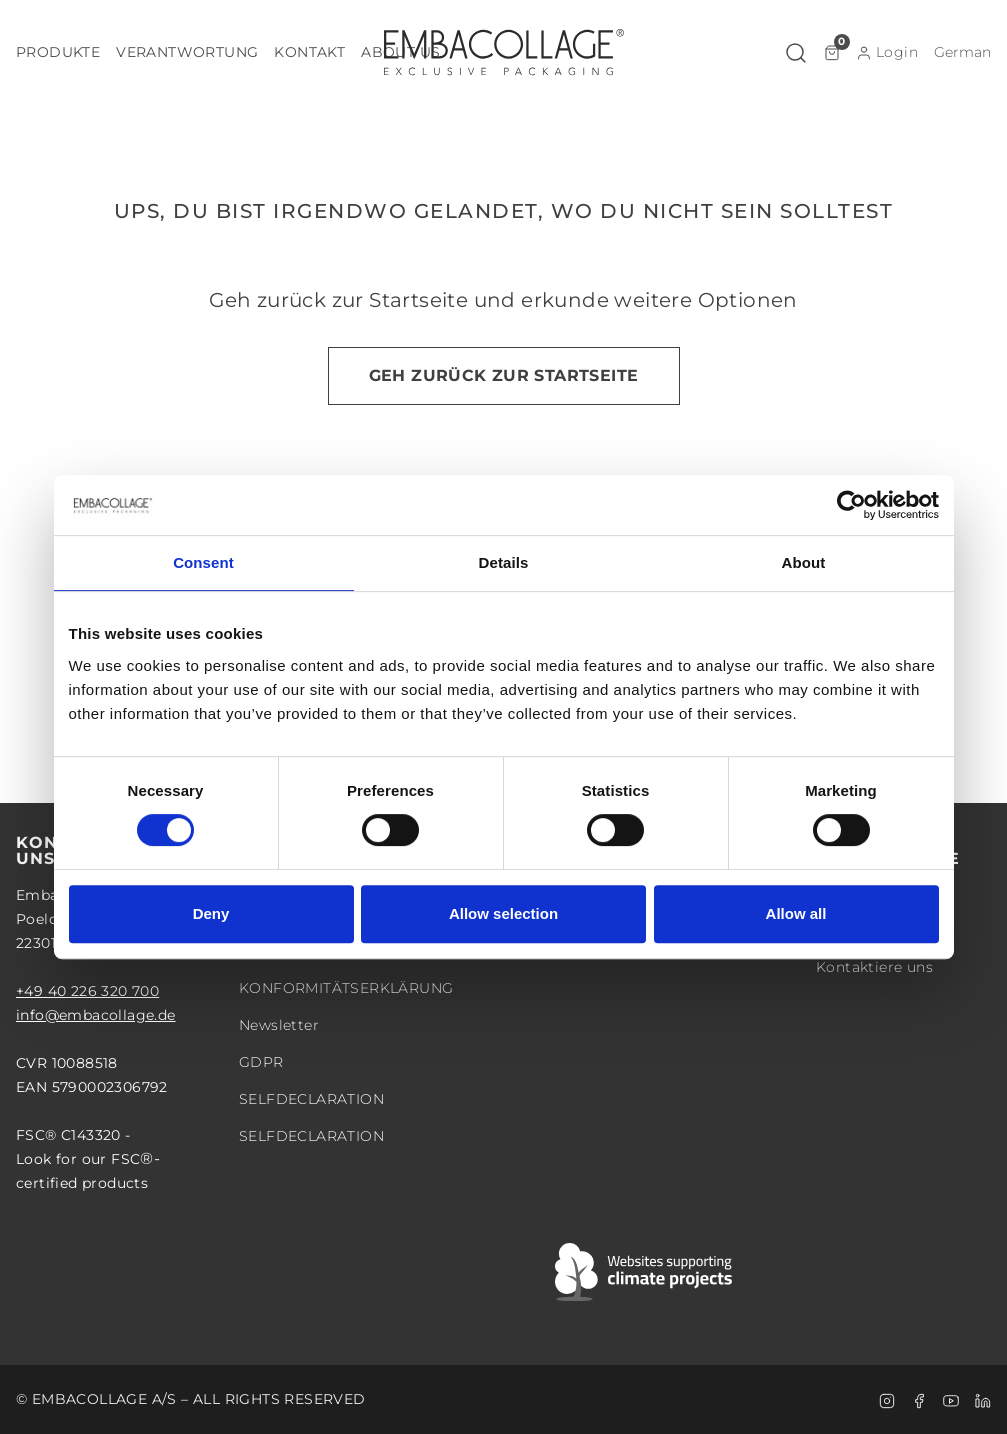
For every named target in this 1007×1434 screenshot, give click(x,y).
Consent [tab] (203, 562)
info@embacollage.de (96, 1015)
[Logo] (504, 52)
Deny (211, 913)
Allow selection (503, 913)
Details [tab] (504, 562)
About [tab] (804, 562)
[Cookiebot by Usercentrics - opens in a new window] (851, 505)
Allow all (796, 913)
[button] (58, 52)
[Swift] (645, 1272)
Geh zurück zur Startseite (504, 375)
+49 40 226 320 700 (87, 991)
